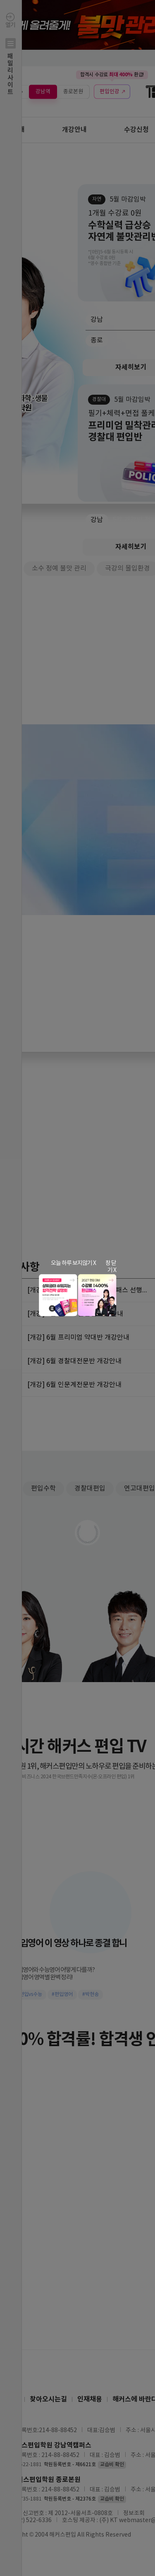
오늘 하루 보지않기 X (73, 1263)
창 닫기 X (110, 1267)
